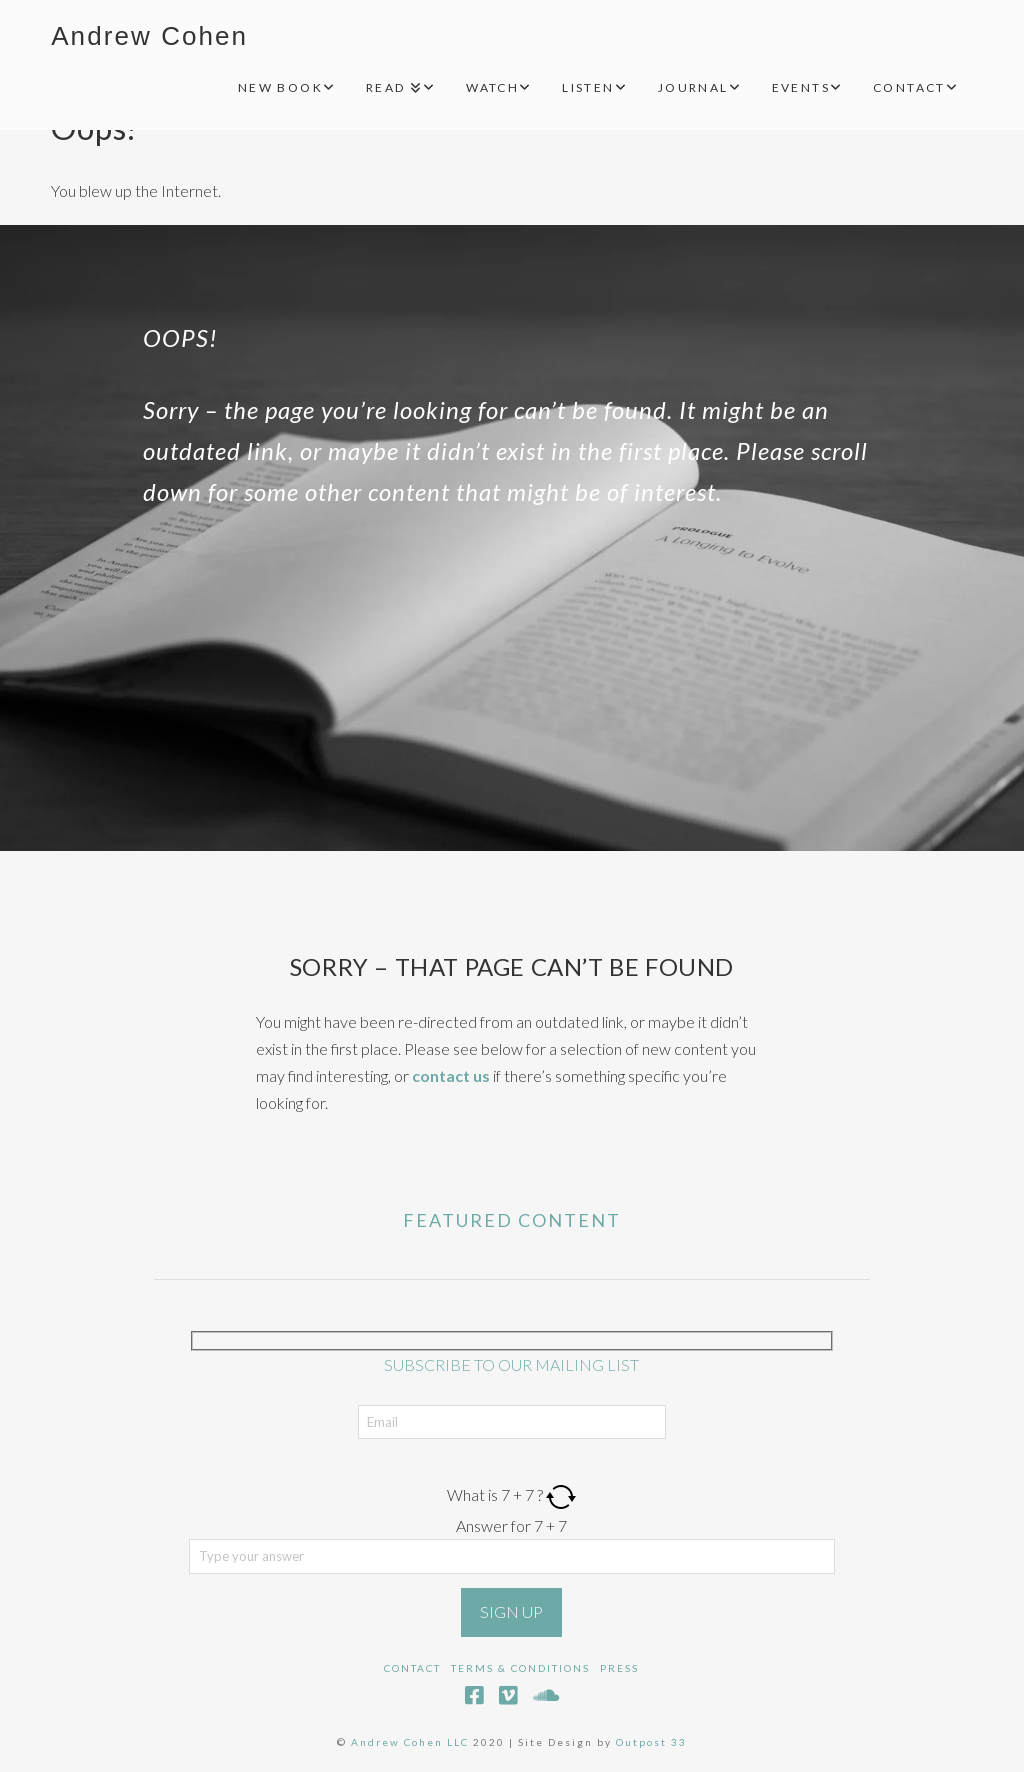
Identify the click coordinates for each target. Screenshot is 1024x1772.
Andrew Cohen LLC (410, 1742)
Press (619, 1668)
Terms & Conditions (520, 1668)
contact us (451, 1075)
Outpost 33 (651, 1742)
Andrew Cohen (149, 36)
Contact (412, 1668)
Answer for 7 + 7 (511, 1525)
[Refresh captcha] (561, 1494)
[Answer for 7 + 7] (511, 1556)
